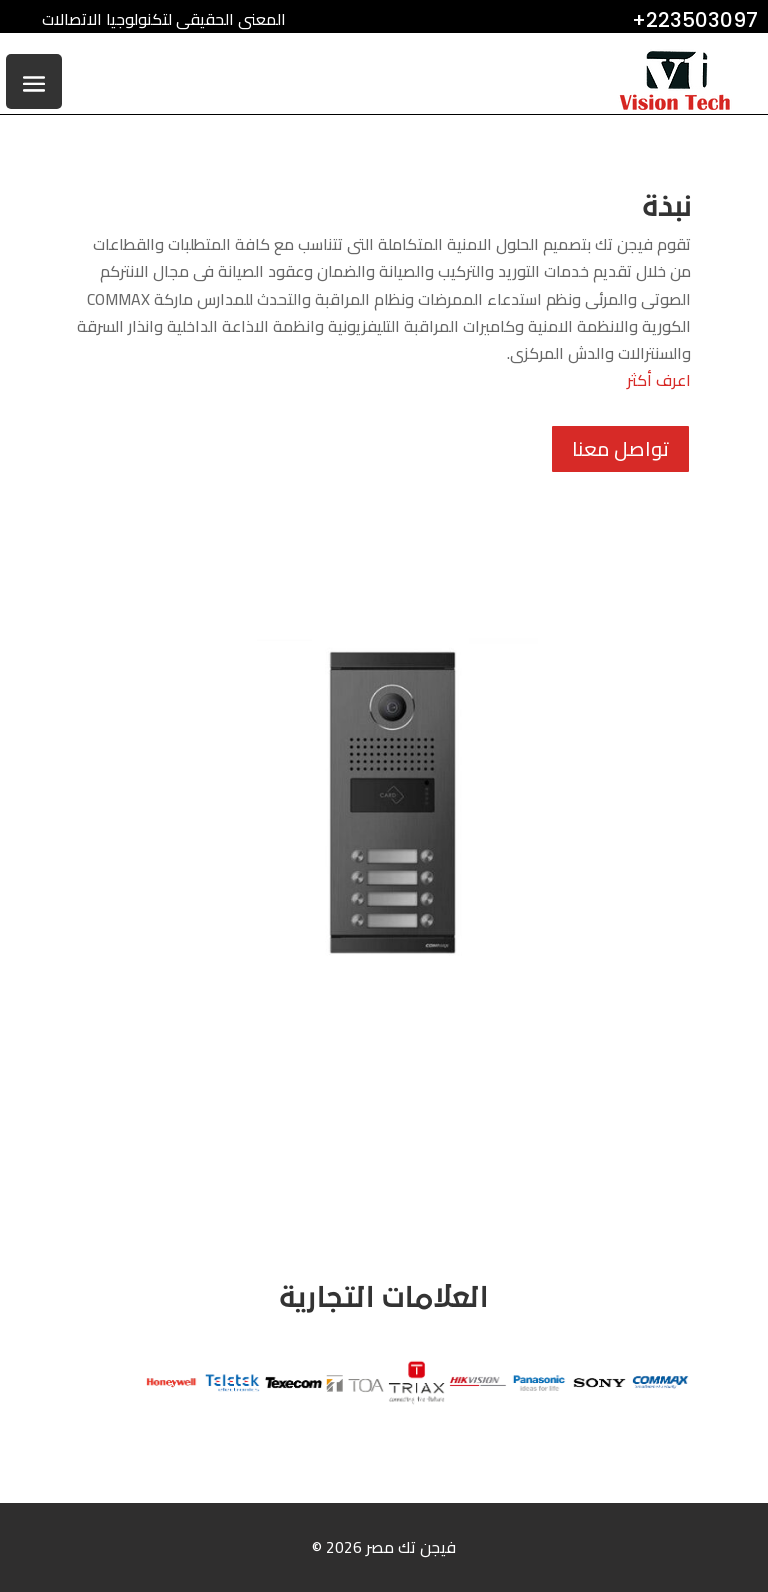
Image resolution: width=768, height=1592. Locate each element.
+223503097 (695, 20)
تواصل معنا (620, 448)
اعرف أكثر (659, 380)
